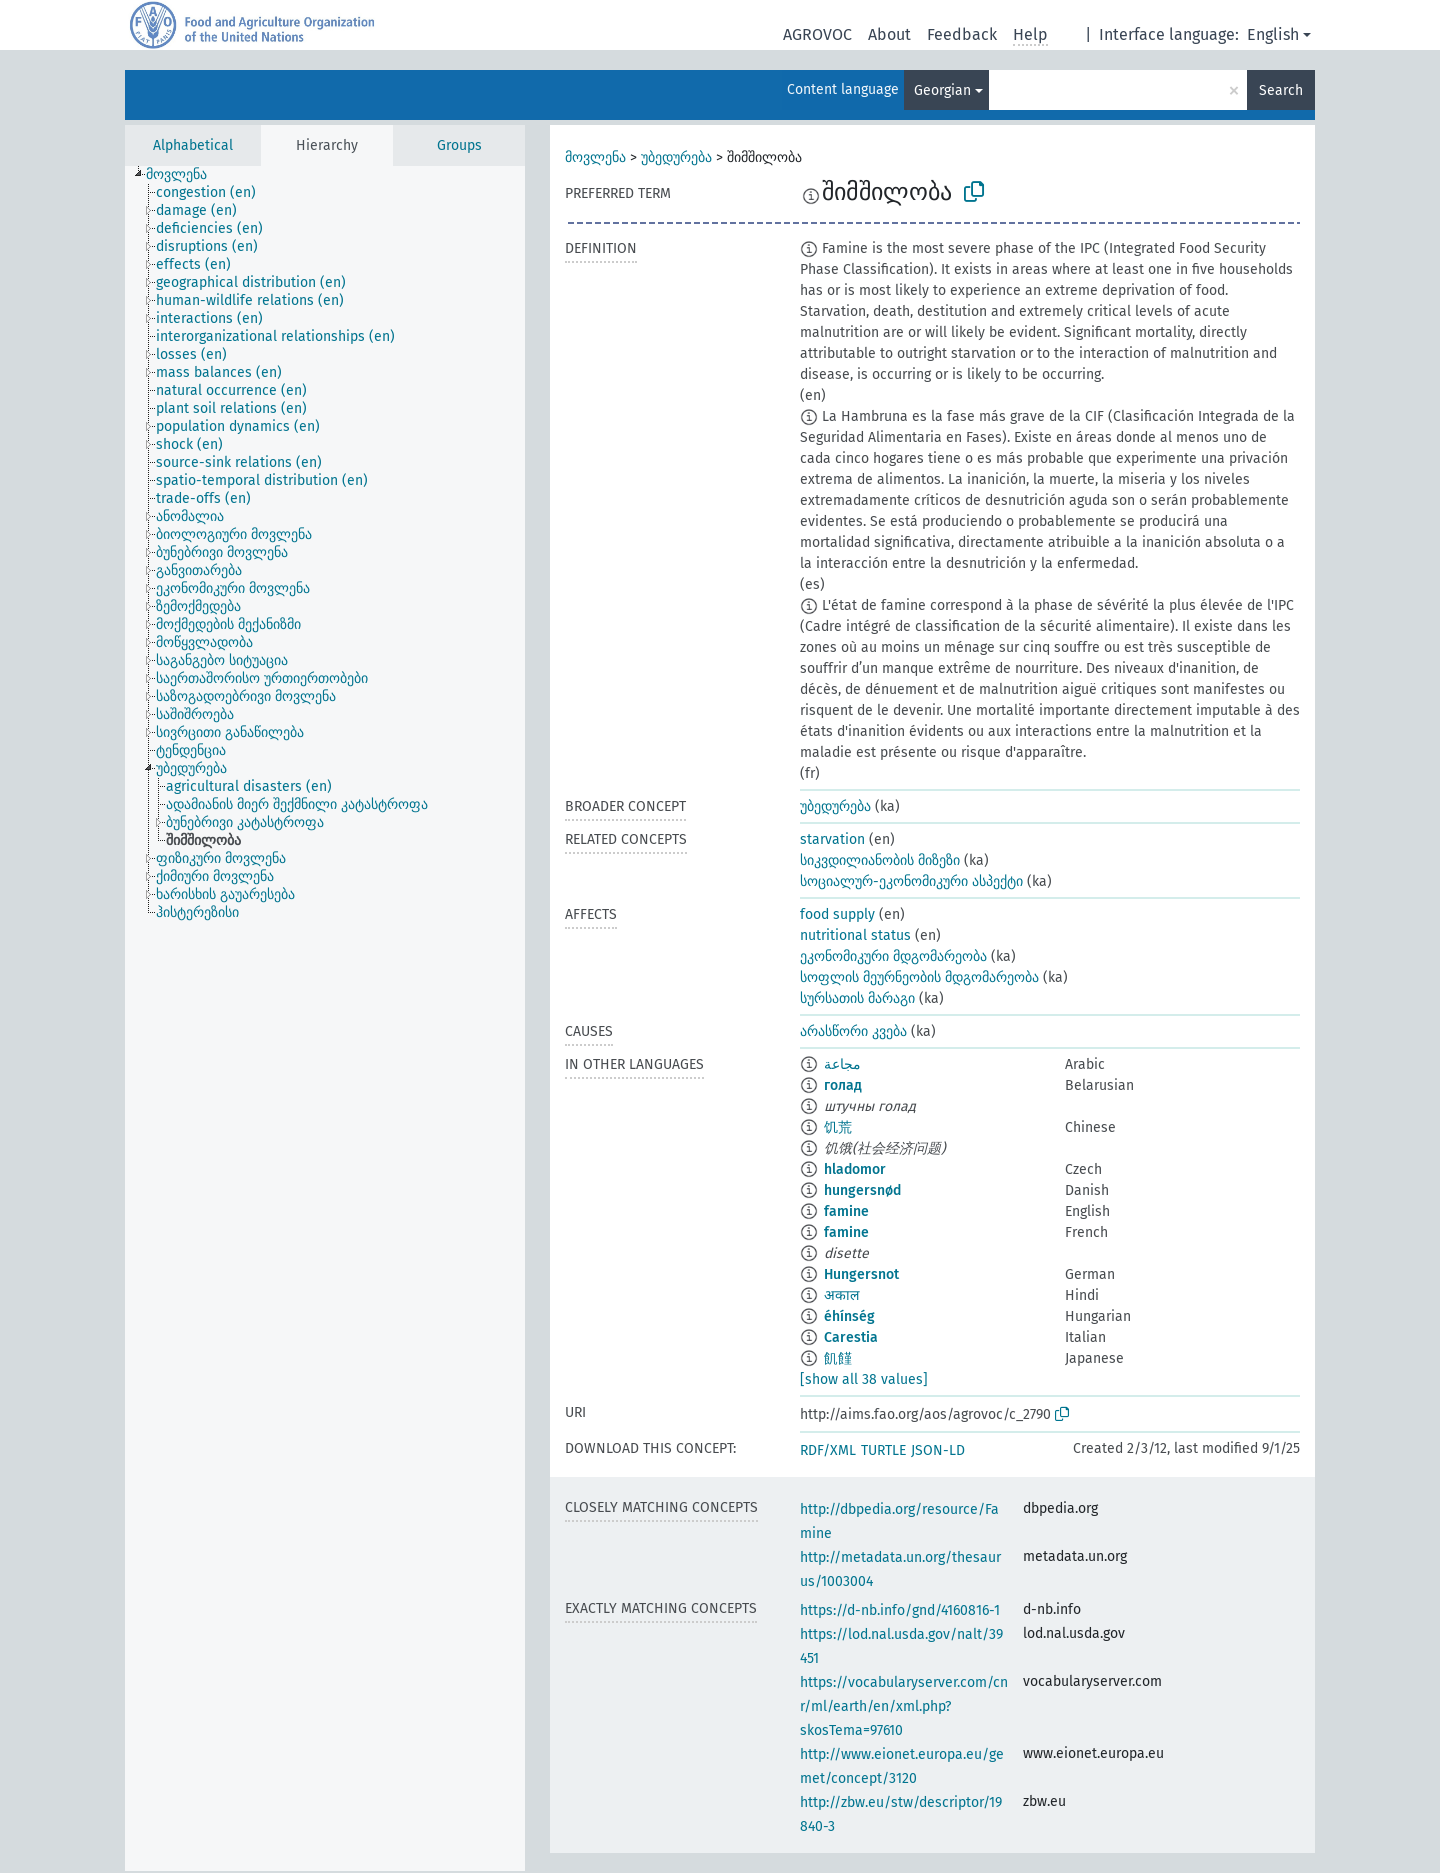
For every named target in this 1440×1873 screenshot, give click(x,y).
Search (1281, 90)
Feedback (962, 34)
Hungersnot (861, 1274)
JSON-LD (938, 1450)
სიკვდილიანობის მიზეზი (880, 860)
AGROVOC (817, 34)
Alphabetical (193, 145)
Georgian (942, 90)
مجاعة (842, 1064)
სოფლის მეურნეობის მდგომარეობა (919, 977)
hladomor (855, 1169)
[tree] (325, 1018)
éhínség (849, 1316)
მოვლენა (595, 157)
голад (843, 1085)
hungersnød (862, 1190)
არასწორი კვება (853, 1031)
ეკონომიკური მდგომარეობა (893, 956)
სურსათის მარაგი (857, 998)
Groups (459, 145)
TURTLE (883, 1450)
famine (846, 1211)
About (889, 34)
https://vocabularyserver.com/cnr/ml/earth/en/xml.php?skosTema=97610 (904, 1706)
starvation (832, 839)
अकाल (841, 1295)
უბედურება (676, 157)
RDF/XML (828, 1450)
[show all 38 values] (864, 1379)
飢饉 (838, 1358)
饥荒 (838, 1127)
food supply (837, 914)
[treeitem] (185, 175)
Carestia (851, 1337)
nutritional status (855, 935)
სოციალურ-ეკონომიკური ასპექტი (911, 881)
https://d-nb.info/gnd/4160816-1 (900, 1610)
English (1273, 34)
